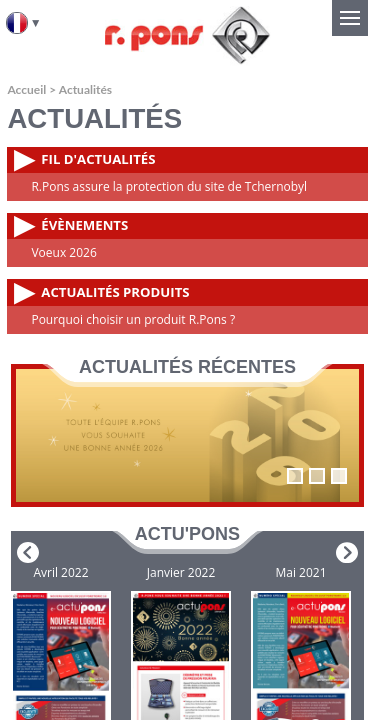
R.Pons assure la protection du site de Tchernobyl (169, 186)
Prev (28, 553)
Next (347, 553)
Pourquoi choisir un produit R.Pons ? (133, 319)
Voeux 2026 (63, 252)
